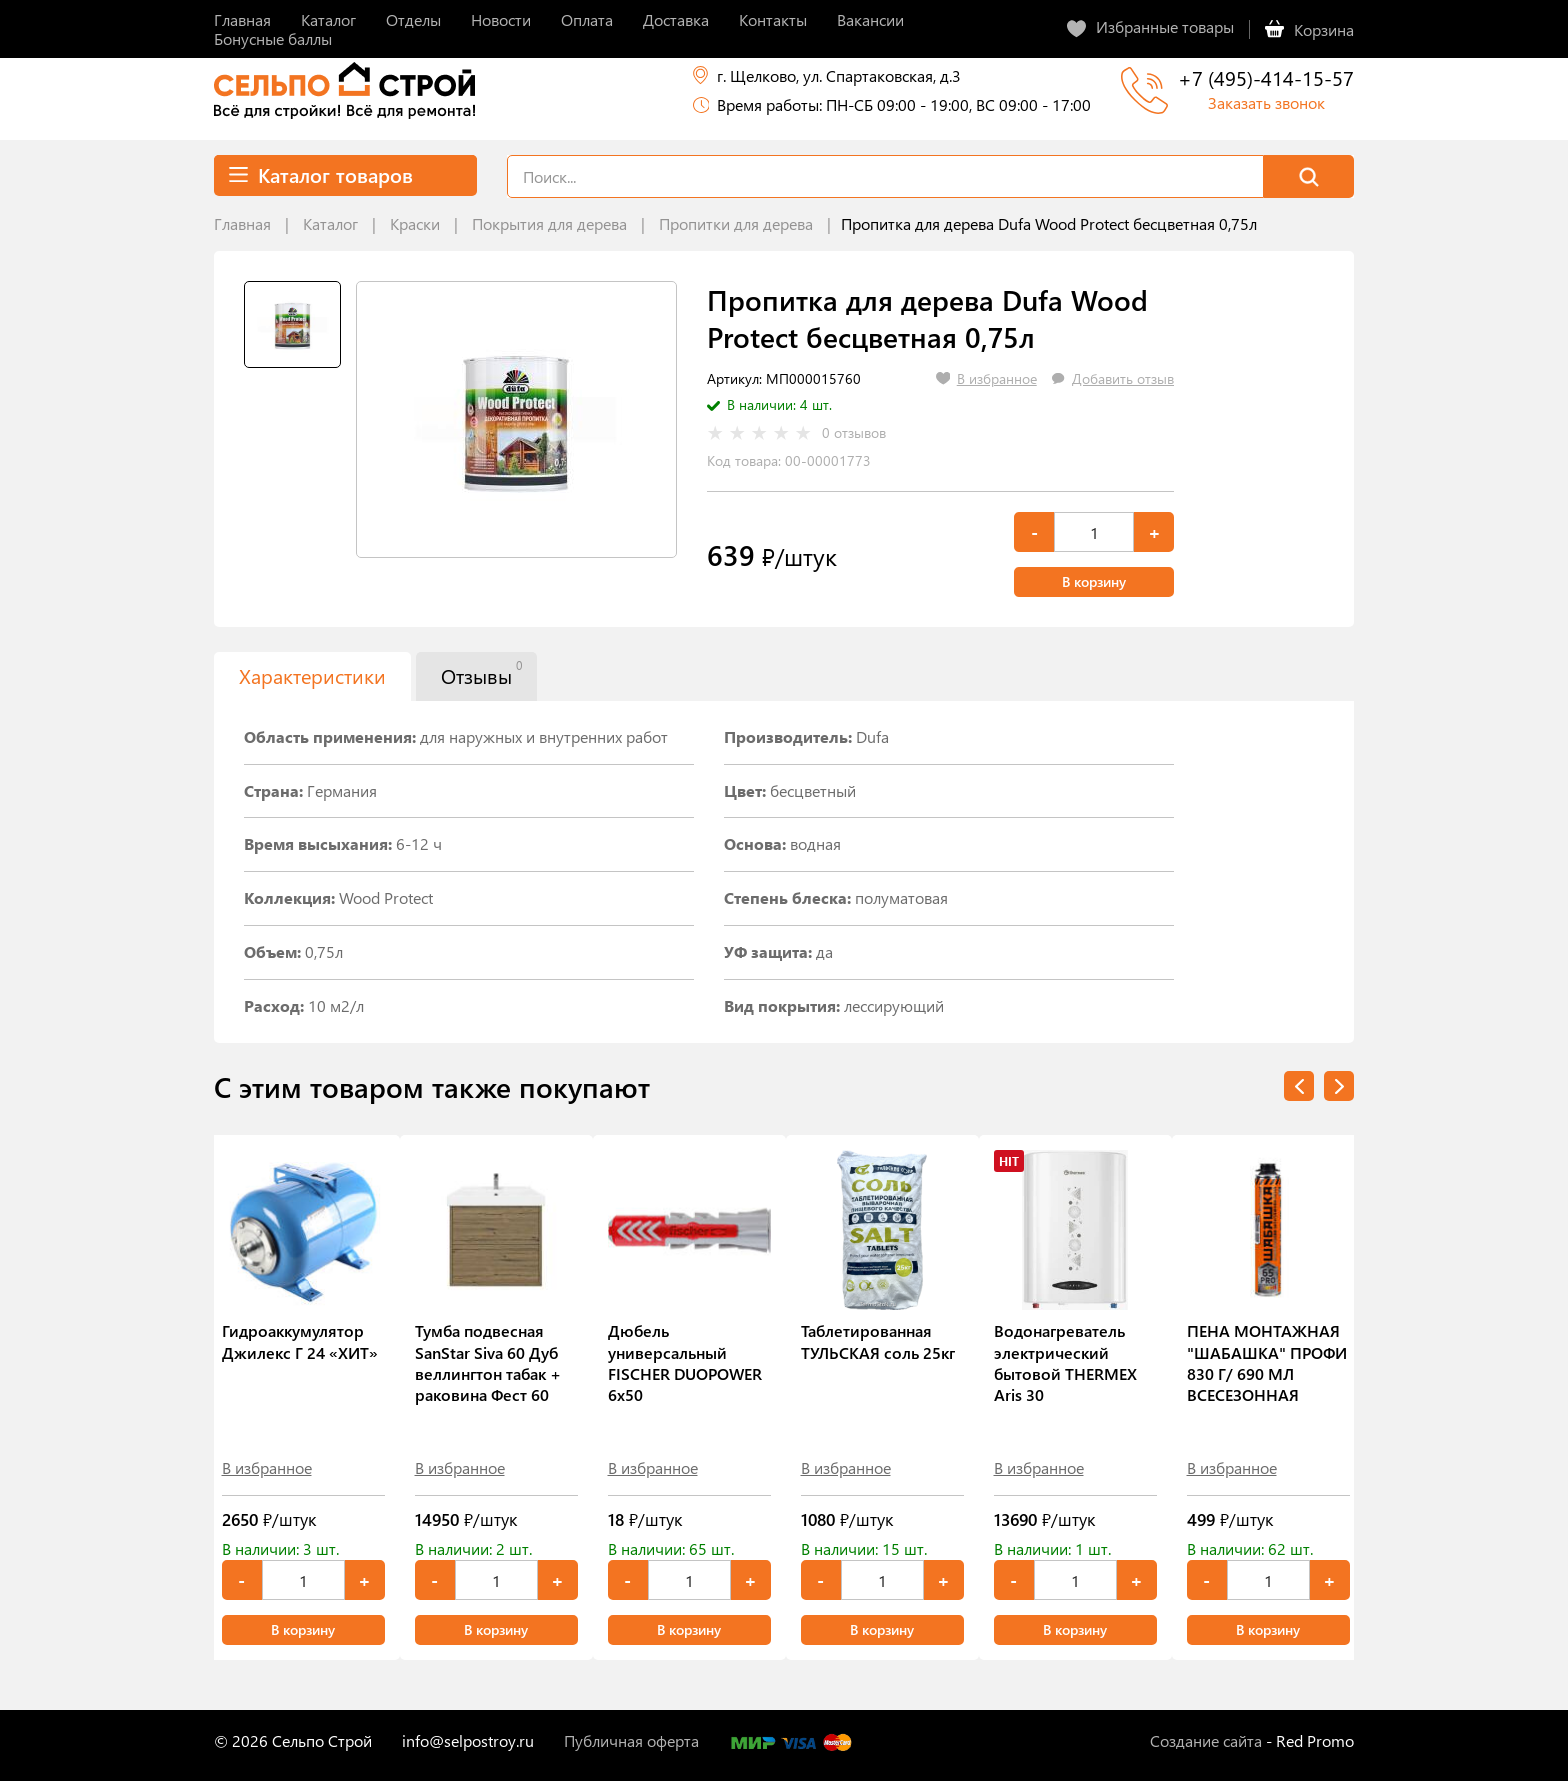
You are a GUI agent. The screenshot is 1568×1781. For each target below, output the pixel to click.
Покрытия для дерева (549, 223)
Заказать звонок (1266, 102)
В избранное (267, 1467)
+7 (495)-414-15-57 (1266, 77)
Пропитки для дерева (736, 223)
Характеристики (312, 675)
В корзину (1094, 581)
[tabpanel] (516, 419)
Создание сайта (1206, 1740)
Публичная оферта (631, 1740)
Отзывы (481, 673)
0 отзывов (854, 433)
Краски (415, 223)
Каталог (330, 223)
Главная (242, 223)
